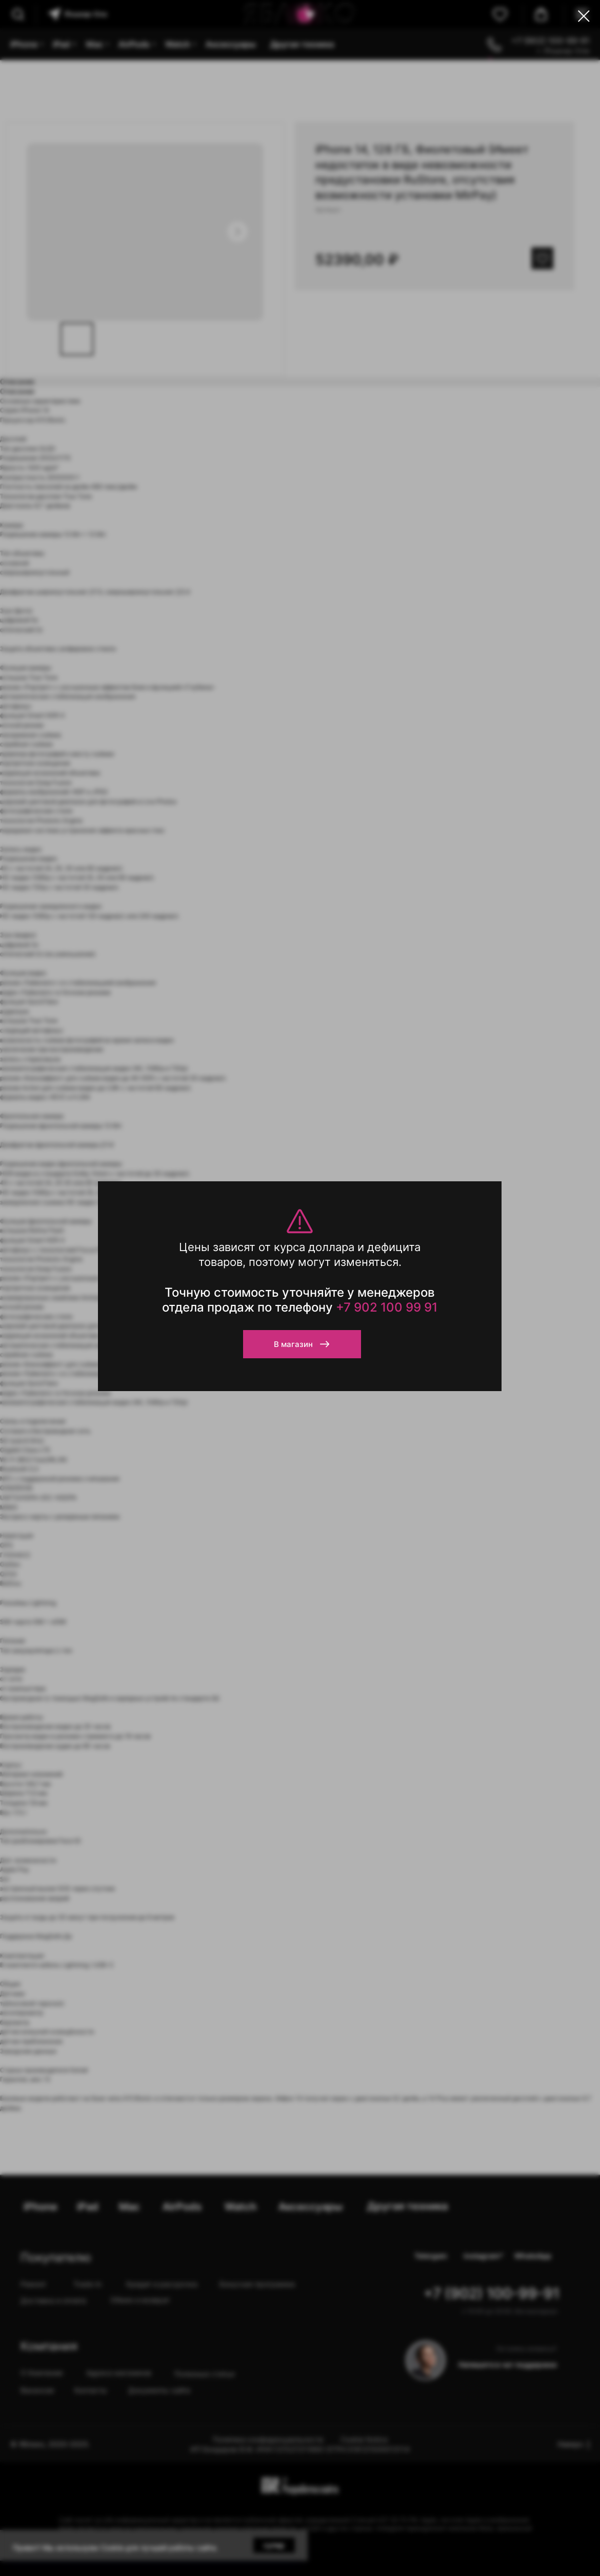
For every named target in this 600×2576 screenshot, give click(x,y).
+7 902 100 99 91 (386, 1307)
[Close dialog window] (584, 16)
